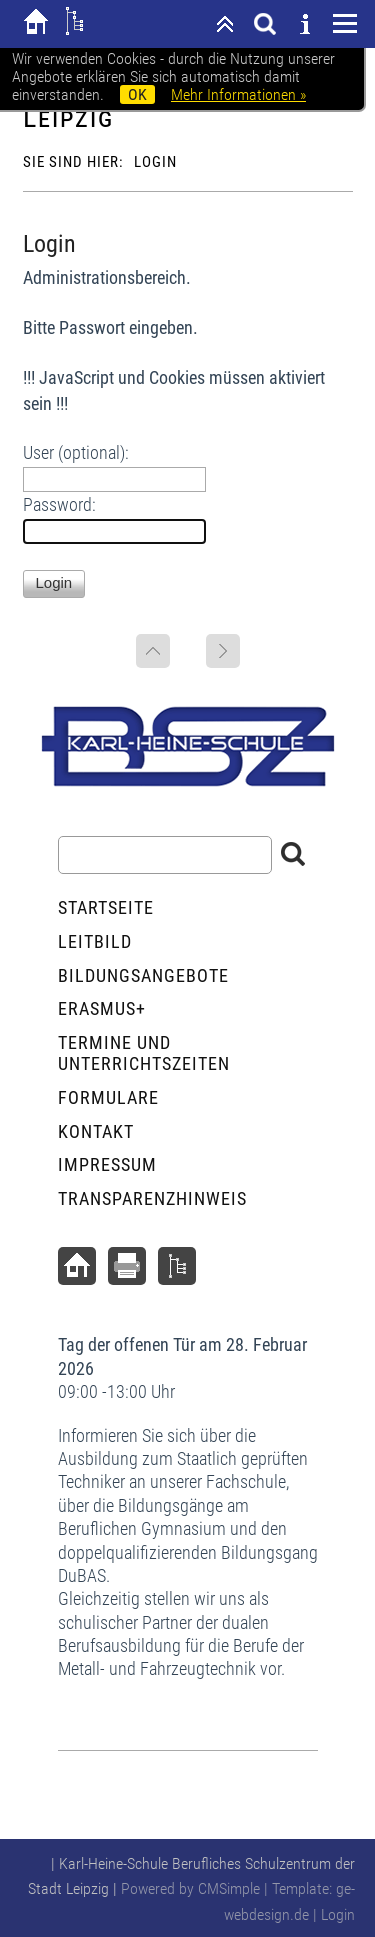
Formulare (108, 1097)
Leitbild (95, 941)
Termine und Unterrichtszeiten (144, 1053)
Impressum (107, 1164)
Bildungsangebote (143, 975)
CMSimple (229, 1888)
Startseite (106, 907)
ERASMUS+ (102, 1008)
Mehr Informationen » (238, 94)
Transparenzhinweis (152, 1198)
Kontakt (96, 1131)
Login (338, 1914)
